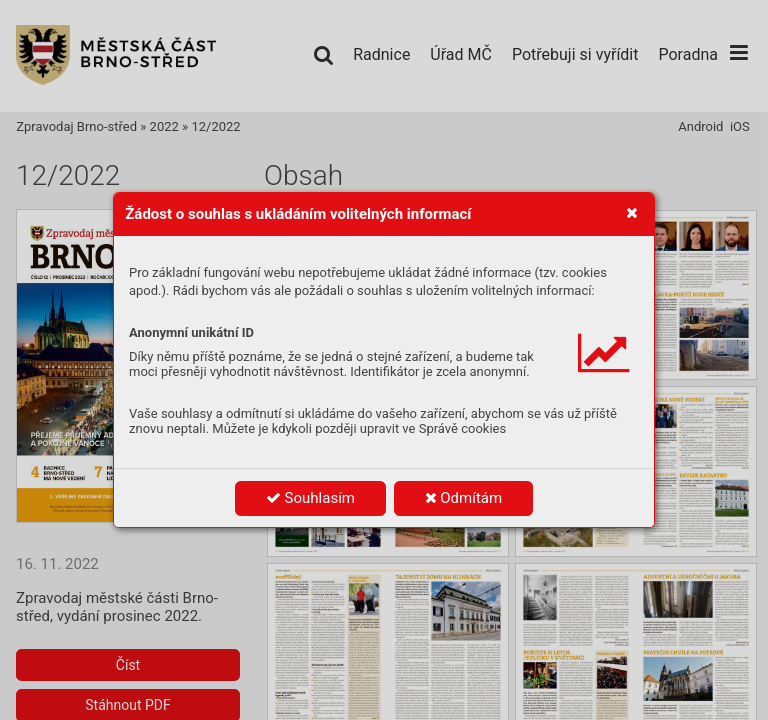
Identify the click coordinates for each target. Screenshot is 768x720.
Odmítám (464, 498)
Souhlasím (310, 498)
